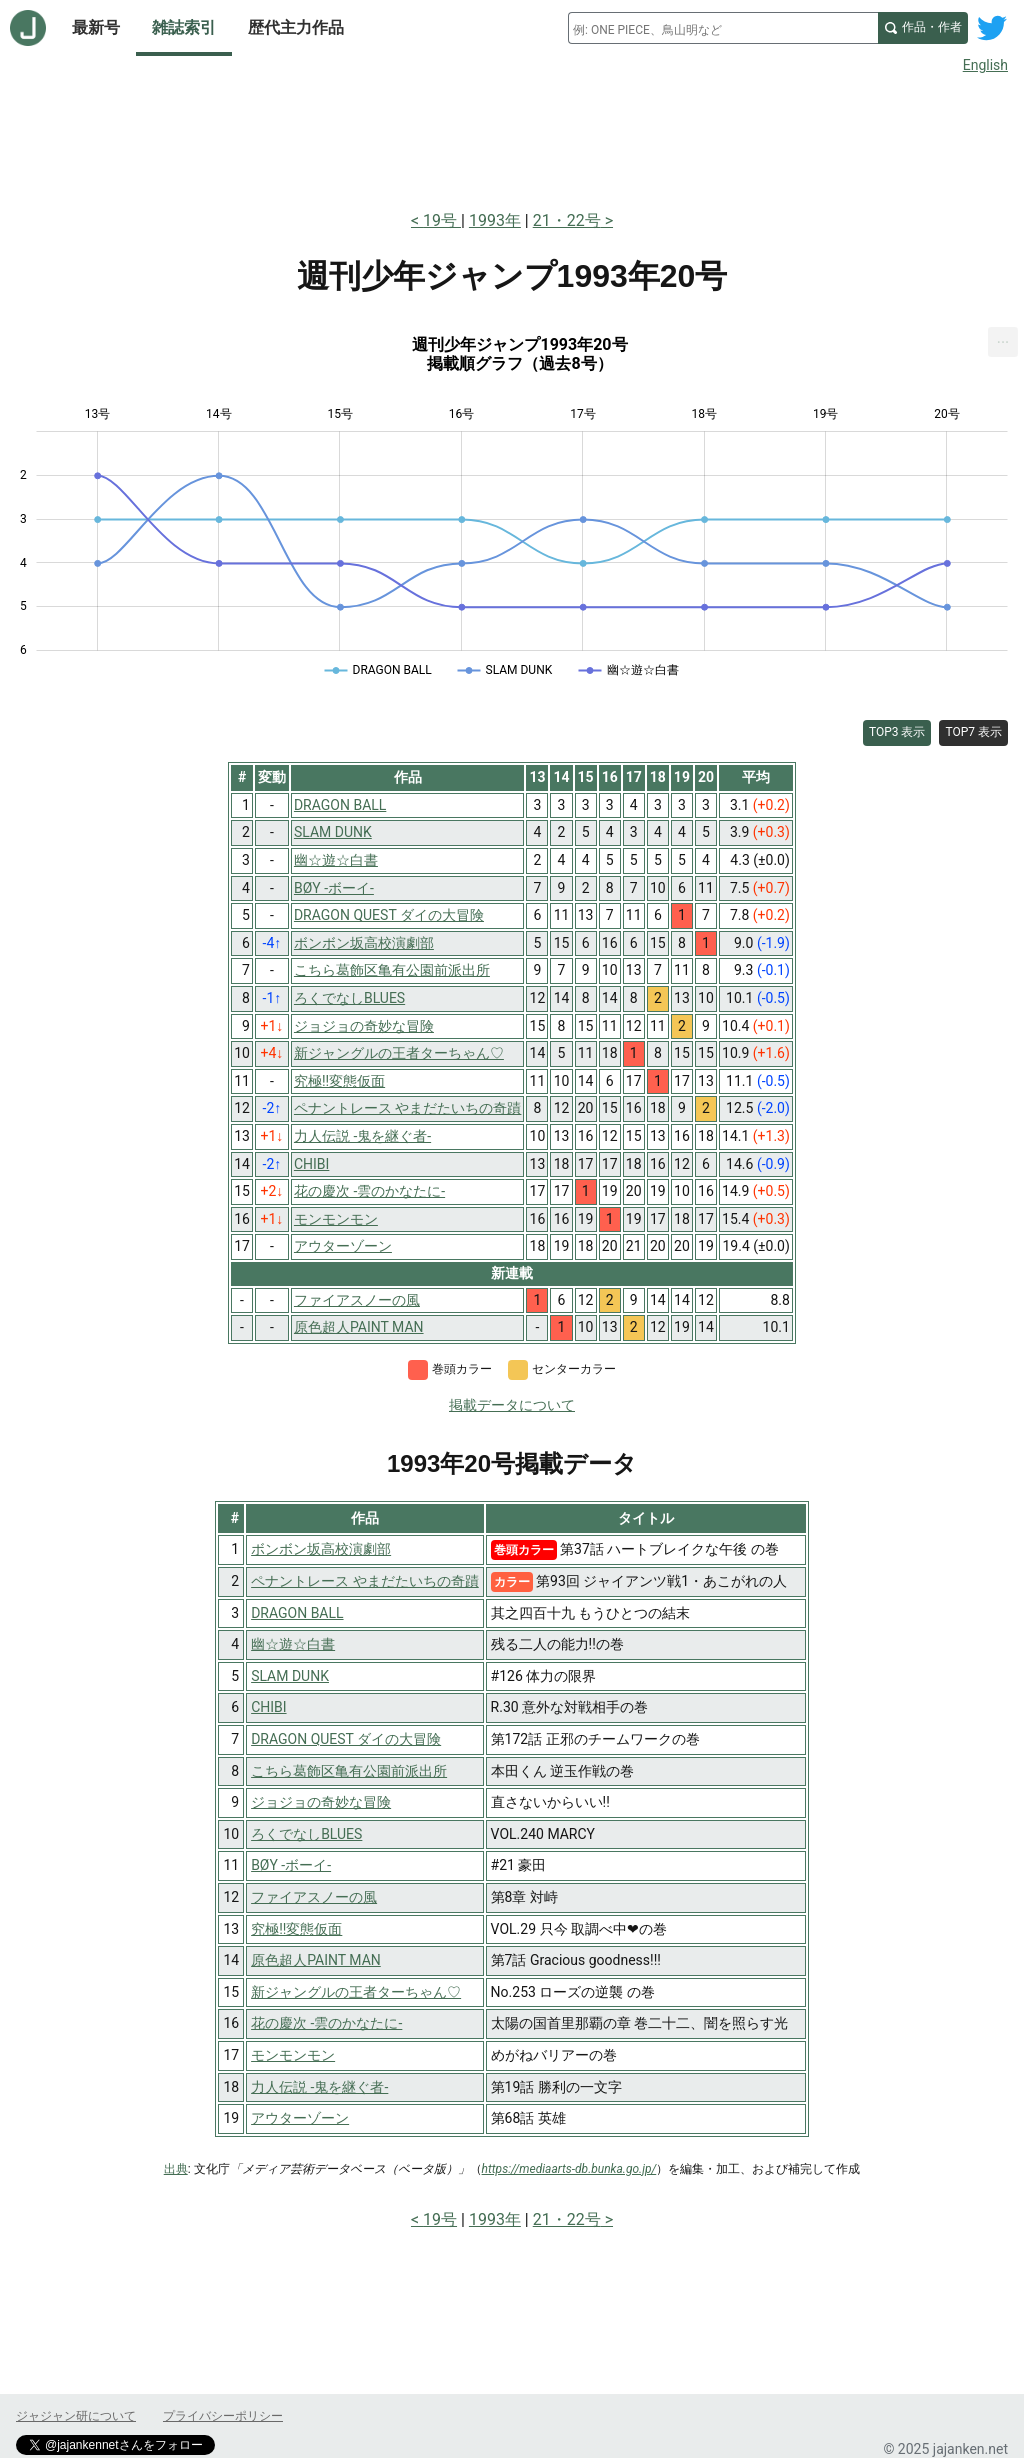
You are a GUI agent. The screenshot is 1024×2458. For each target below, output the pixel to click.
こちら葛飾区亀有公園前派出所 (349, 1771)
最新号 (96, 27)
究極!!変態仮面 (296, 1929)
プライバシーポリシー (223, 2416)
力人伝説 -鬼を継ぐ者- (319, 2087)
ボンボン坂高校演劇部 (321, 1549)
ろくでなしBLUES (306, 1834)
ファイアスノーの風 (314, 1897)
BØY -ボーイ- (291, 1865)
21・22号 (567, 220)
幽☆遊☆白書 (293, 1644)
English (985, 65)
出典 (176, 2169)
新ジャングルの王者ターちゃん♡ (356, 1992)
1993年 (495, 220)
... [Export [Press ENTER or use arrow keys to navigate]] (1003, 337)
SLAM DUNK (290, 1676)
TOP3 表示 (897, 732)
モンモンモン (293, 2055)
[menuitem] (1003, 342)
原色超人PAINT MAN (316, 1960)
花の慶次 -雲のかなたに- (326, 2023)
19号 (442, 220)
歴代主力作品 (296, 27)
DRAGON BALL (297, 1613)
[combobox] (723, 28)
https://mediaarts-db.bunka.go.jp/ (569, 2169)
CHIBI (268, 1707)
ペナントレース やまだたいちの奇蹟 (364, 1581)
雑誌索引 (184, 27)
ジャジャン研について (76, 2416)
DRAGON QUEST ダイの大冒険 (346, 1739)
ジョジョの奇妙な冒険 (321, 1802)
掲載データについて (512, 1405)
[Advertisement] (512, 138)
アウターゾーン (300, 2118)
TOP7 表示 (973, 732)
